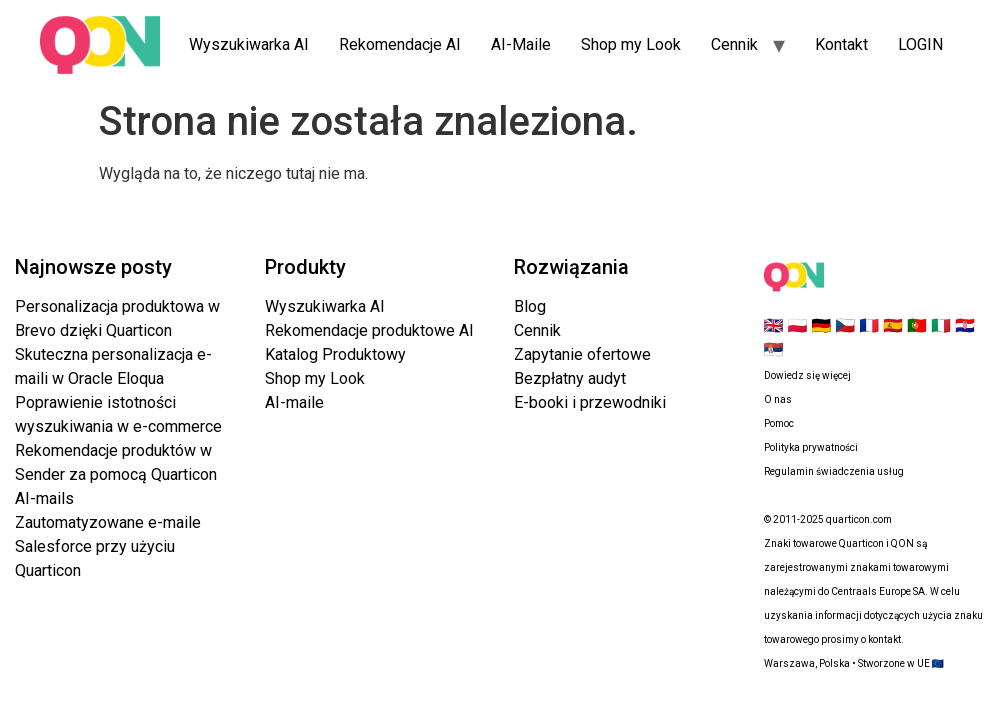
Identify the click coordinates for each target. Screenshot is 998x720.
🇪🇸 (893, 325)
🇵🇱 (797, 325)
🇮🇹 (941, 325)
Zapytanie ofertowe (582, 354)
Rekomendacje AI (400, 44)
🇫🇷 (869, 325)
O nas (778, 399)
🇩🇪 (821, 325)
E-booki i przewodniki (590, 402)
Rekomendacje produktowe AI (369, 330)
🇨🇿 (845, 325)
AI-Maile (521, 44)
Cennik (734, 44)
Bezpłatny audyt (570, 378)
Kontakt (841, 44)
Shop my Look (631, 44)
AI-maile (294, 402)
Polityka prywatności (811, 447)
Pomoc (779, 423)
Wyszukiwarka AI (249, 44)
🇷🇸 (774, 349)
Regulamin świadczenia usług (834, 471)
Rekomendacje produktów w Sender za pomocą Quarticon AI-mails (116, 474)
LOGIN (920, 44)
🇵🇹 (917, 325)
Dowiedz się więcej (807, 375)
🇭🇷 (965, 325)
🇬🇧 (774, 325)
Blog (530, 306)
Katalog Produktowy (335, 354)
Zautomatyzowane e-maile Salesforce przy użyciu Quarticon (108, 546)
